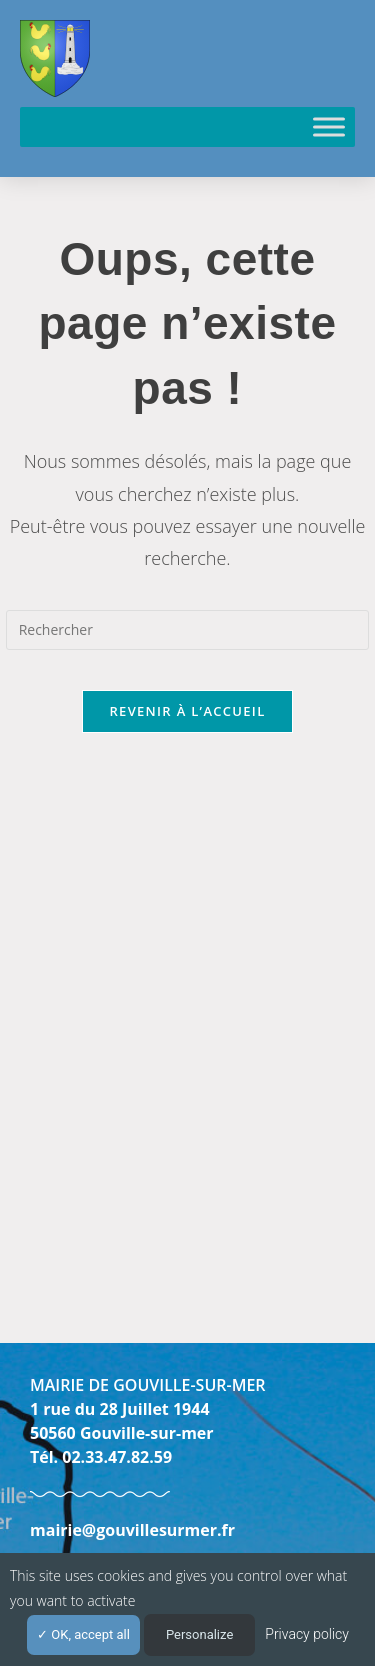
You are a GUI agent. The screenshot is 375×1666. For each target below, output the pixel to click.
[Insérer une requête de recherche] (188, 630)
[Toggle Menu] (329, 126)
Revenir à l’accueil (187, 711)
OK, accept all (83, 1634)
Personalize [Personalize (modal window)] (199, 1634)
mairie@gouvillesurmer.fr (132, 1530)
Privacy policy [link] (307, 1634)
